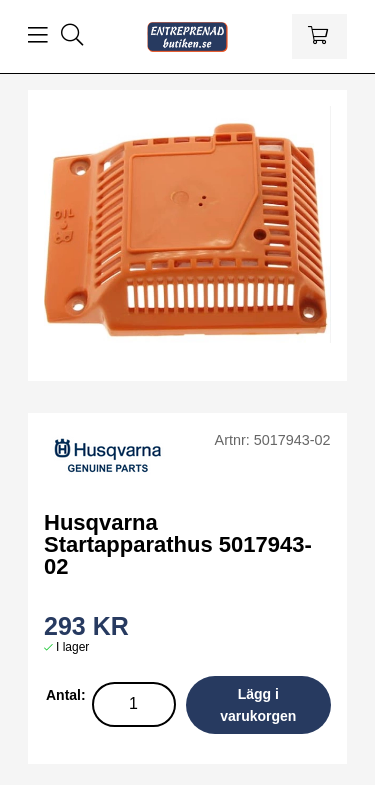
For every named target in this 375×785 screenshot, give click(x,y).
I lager (72, 647)
